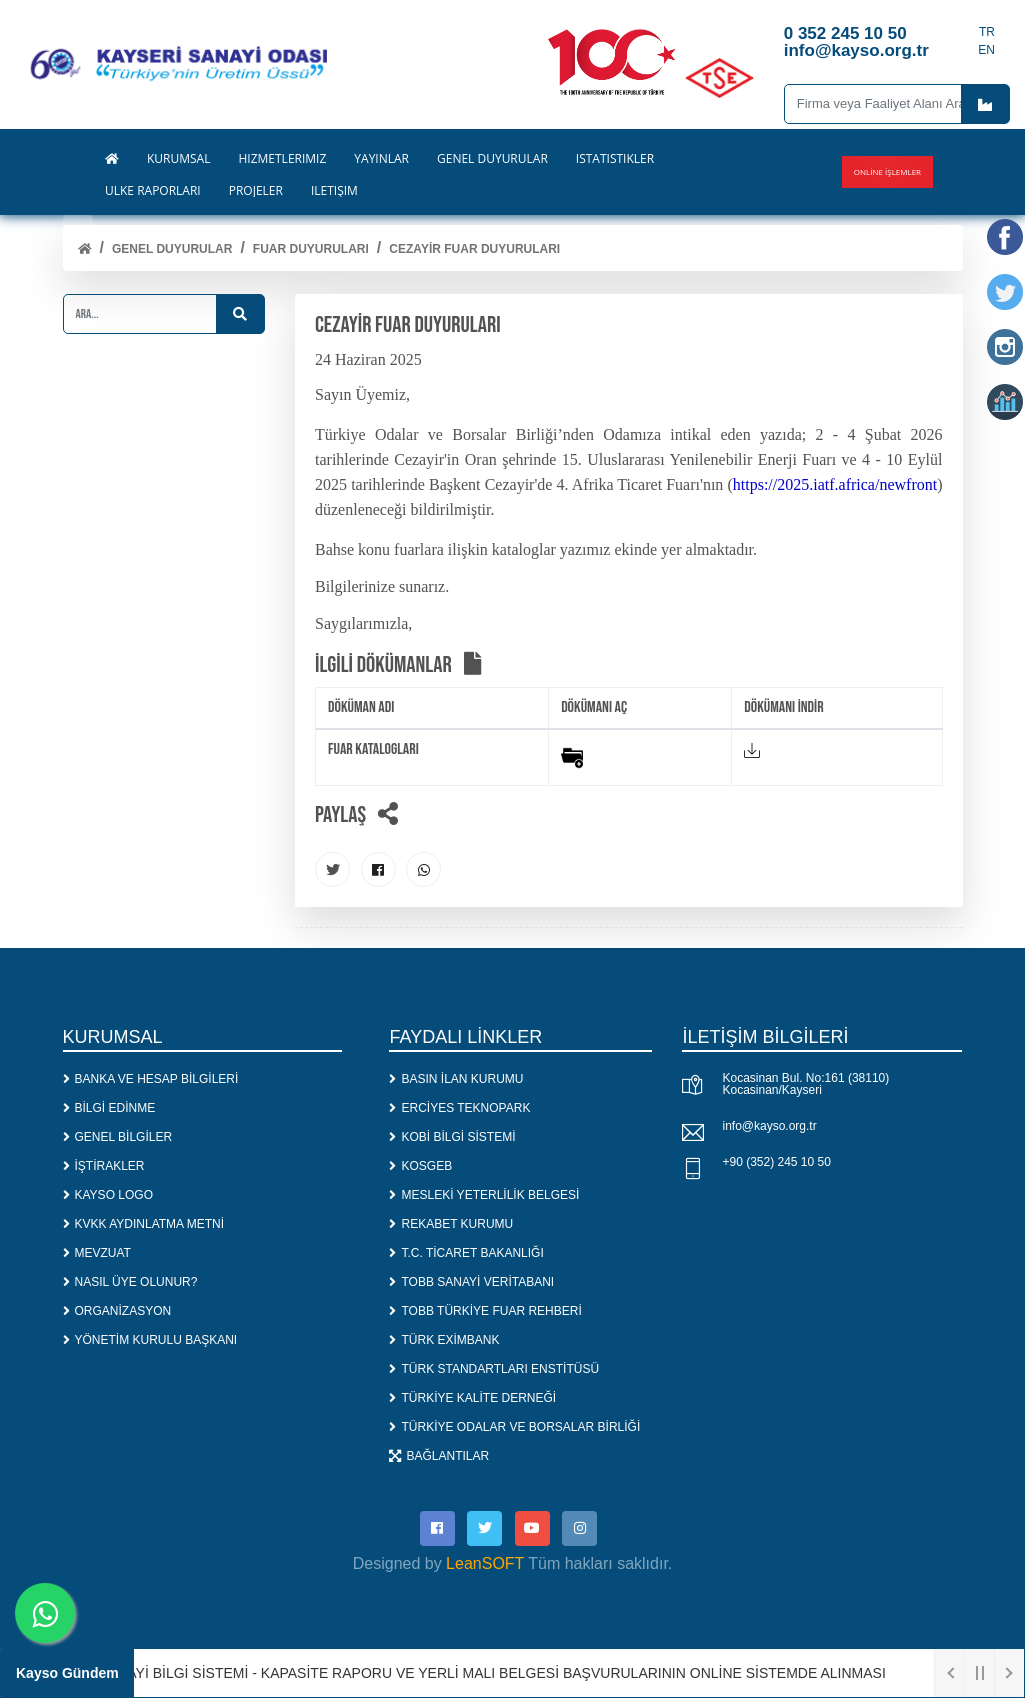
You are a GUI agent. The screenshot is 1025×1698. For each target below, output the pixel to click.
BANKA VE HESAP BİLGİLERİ (151, 1079)
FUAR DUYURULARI (311, 249)
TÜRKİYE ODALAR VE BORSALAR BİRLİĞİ (514, 1427)
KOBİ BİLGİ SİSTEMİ (452, 1137)
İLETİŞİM (334, 191)
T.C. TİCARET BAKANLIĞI (466, 1253)
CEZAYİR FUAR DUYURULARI (474, 249)
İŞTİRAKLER (104, 1166)
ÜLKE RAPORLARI (153, 191)
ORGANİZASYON (117, 1311)
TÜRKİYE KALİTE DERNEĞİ (472, 1398)
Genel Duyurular (172, 249)
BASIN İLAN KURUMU (456, 1079)
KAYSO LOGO (108, 1195)
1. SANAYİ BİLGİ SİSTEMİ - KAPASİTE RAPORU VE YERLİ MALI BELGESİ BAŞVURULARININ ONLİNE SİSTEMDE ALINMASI (485, 1673)
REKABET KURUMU (451, 1224)
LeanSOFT (485, 1563)
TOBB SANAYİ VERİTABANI (471, 1282)
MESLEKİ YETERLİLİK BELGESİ (484, 1195)
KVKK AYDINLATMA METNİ (144, 1224)
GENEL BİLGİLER (118, 1137)
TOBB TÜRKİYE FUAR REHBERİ (485, 1311)
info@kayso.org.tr (769, 1126)
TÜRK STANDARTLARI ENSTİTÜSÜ (494, 1369)
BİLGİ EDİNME (109, 1108)
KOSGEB (420, 1166)
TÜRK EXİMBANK (444, 1340)
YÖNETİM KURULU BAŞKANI (150, 1340)
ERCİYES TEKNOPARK (459, 1108)
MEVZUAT (97, 1253)
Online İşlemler (887, 171)
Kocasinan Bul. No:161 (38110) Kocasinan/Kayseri (805, 1084)
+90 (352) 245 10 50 (776, 1162)
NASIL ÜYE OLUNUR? (130, 1282)
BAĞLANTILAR (439, 1456)
